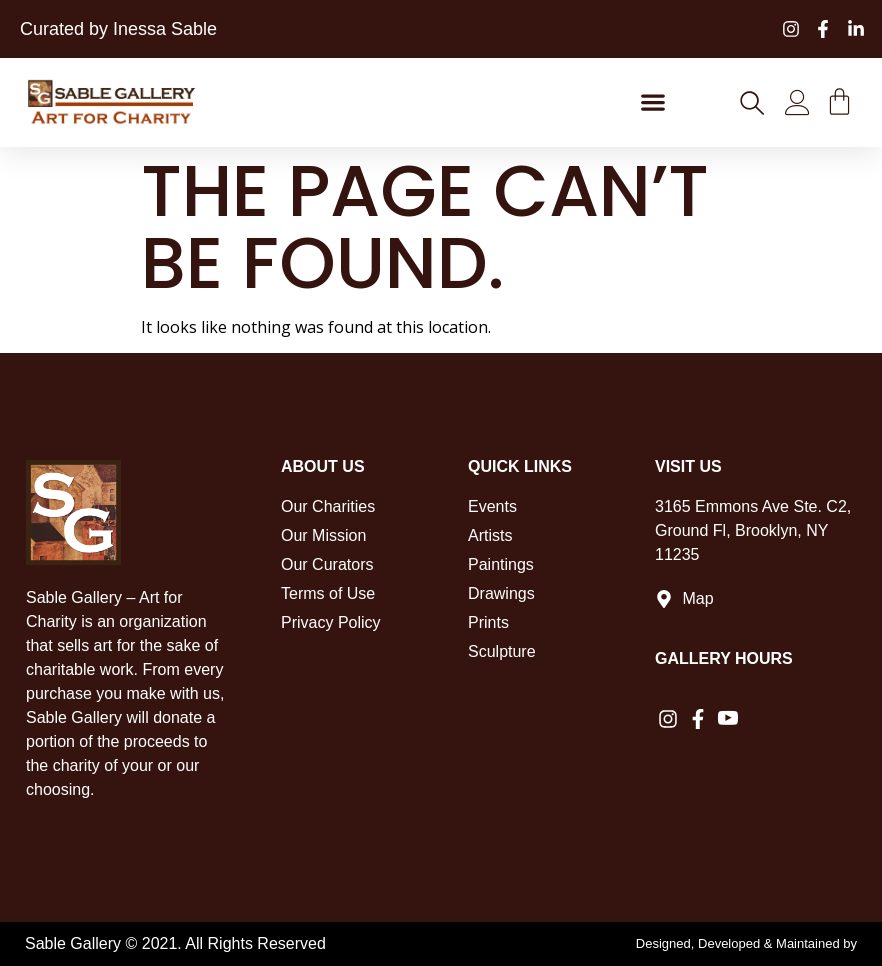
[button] (652, 102)
